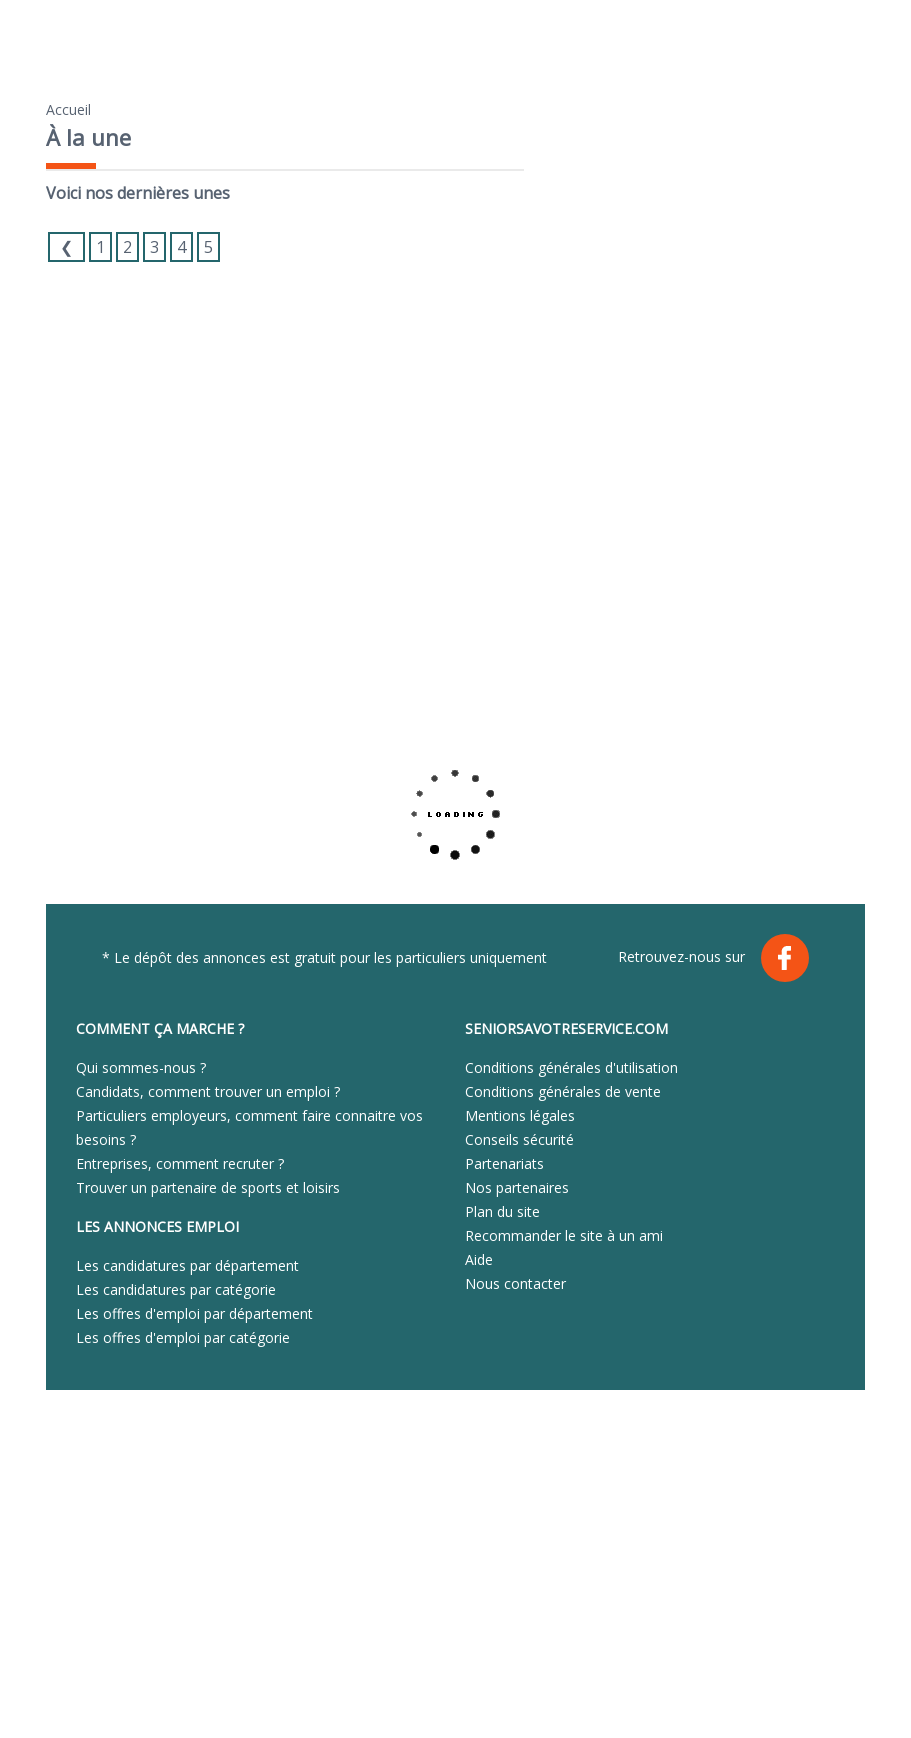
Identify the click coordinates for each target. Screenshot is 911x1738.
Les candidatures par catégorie (176, 1289)
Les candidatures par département (187, 1265)
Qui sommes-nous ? (141, 1067)
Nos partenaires (517, 1187)
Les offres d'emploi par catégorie (183, 1337)
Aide (479, 1259)
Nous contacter (515, 1283)
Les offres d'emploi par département (194, 1313)
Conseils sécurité (519, 1139)
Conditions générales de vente (563, 1091)
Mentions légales (520, 1115)
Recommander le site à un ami (564, 1235)
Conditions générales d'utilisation (571, 1067)
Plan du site (502, 1211)
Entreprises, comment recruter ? (180, 1163)
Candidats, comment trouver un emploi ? (208, 1091)
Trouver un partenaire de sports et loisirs (208, 1187)
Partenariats (504, 1163)
